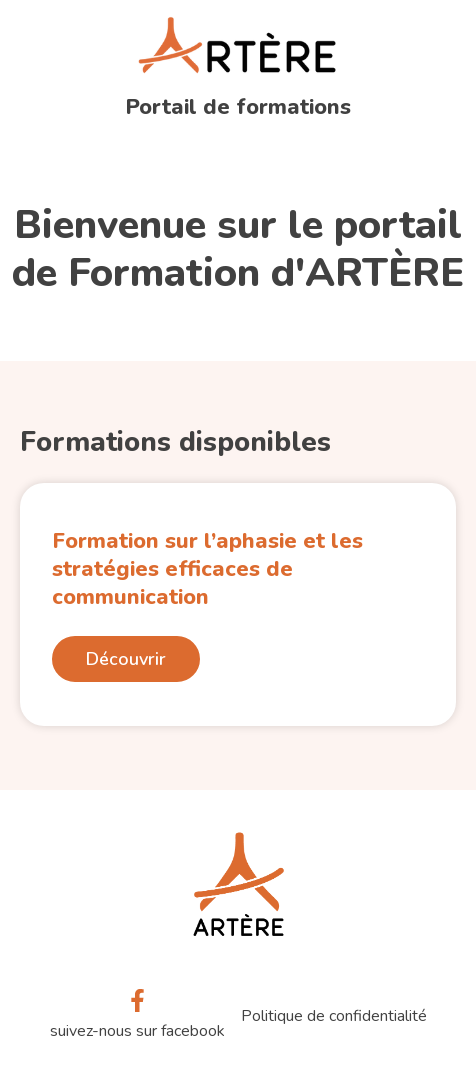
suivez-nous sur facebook (137, 1031)
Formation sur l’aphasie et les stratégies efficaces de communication (207, 569)
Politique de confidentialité (334, 1016)
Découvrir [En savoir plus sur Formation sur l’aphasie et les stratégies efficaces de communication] (126, 659)
